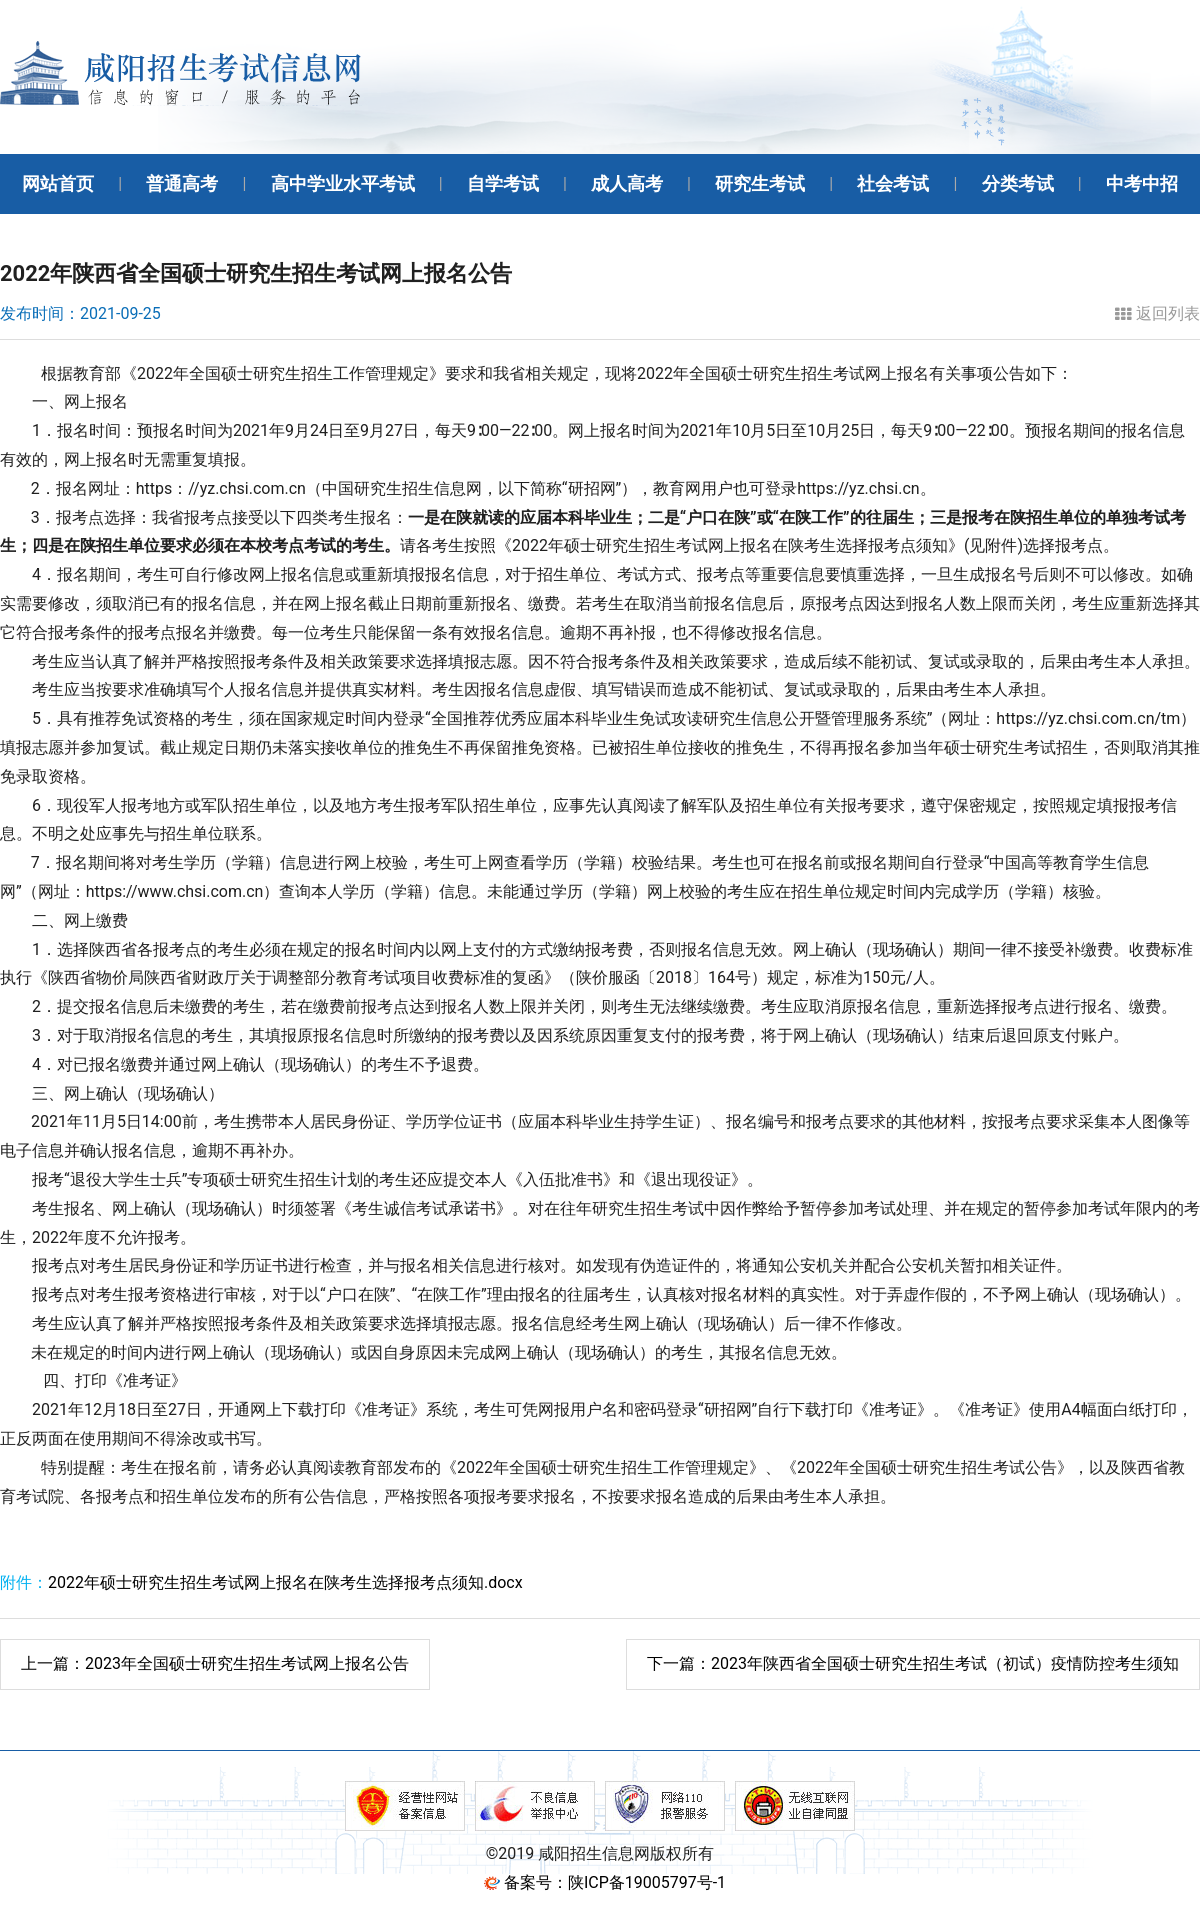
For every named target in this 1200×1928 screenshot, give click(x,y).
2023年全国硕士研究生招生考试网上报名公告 (215, 1663)
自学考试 (503, 183)
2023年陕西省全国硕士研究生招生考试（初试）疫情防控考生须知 (913, 1663)
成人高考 (627, 183)
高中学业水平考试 (343, 183)
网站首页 (58, 183)
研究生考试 (760, 183)
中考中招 (1142, 183)
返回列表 (1157, 314)
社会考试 (893, 183)
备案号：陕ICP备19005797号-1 (615, 1882)
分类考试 (1018, 183)
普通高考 (182, 183)
